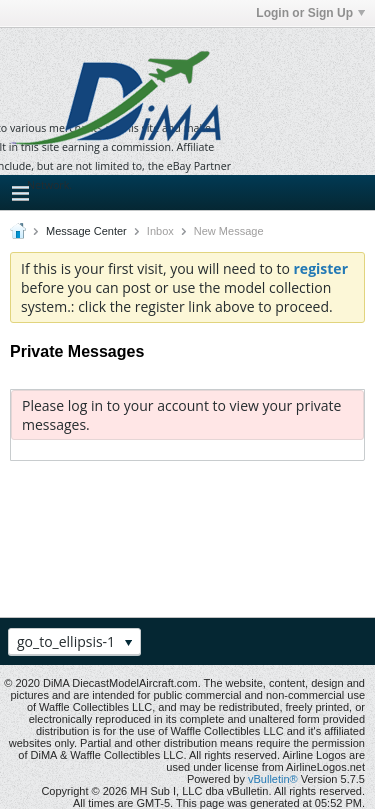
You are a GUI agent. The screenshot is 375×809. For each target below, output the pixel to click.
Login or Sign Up (310, 13)
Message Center (86, 231)
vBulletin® (273, 779)
